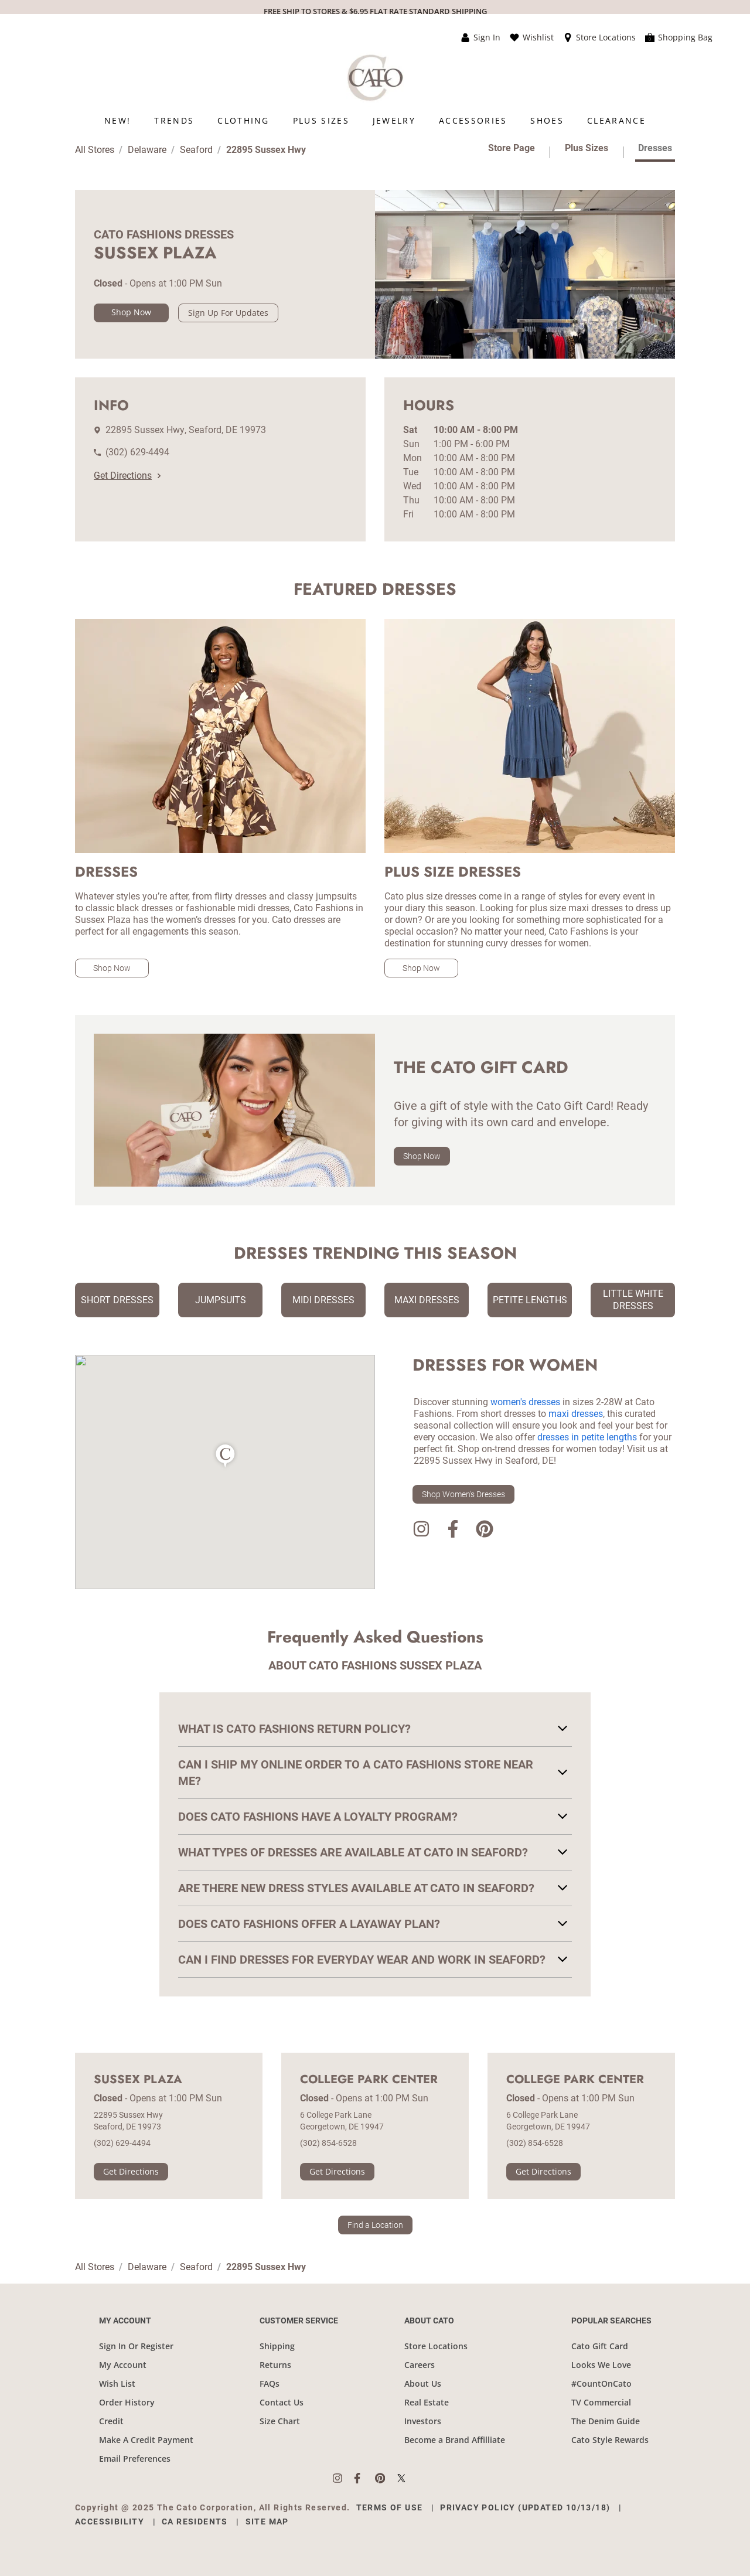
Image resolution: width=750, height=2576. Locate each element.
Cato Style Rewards (610, 2439)
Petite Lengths (530, 1300)
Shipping (277, 2346)
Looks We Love (601, 2364)
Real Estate (426, 2402)
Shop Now (131, 312)
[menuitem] (117, 120)
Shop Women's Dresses (463, 1494)
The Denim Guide (605, 2421)
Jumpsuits (220, 1300)
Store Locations (436, 2346)
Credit (111, 2421)
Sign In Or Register (136, 2346)
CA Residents (195, 2521)
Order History (127, 2402)
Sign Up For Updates (228, 312)
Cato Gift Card (599, 2346)
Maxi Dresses (426, 1300)
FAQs (269, 2383)
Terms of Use (389, 2507)
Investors (422, 2421)
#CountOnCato (601, 2383)
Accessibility (109, 2521)
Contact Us (282, 2402)
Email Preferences (135, 2458)
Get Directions (127, 475)
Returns (275, 2364)
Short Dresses (117, 1300)
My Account (122, 2364)
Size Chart (280, 2421)
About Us (422, 2383)
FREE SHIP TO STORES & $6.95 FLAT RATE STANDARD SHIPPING (375, 11)
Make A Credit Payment (146, 2439)
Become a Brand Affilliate (454, 2439)
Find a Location (375, 2225)
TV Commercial (601, 2402)
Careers (419, 2364)
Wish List (117, 2383)
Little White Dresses (633, 1299)
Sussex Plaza (138, 2079)
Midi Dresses (323, 1300)
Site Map (267, 2521)
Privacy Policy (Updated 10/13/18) (525, 2507)
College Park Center (369, 2079)
